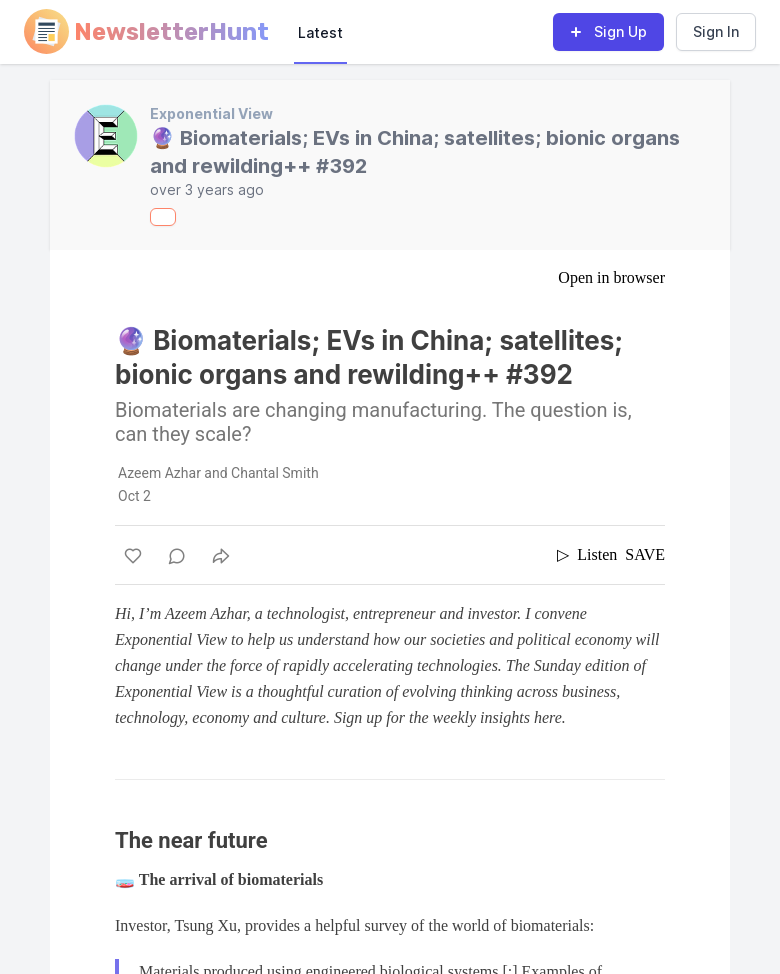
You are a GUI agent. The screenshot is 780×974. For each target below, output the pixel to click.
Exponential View (211, 113)
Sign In (716, 31)
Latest (320, 32)
